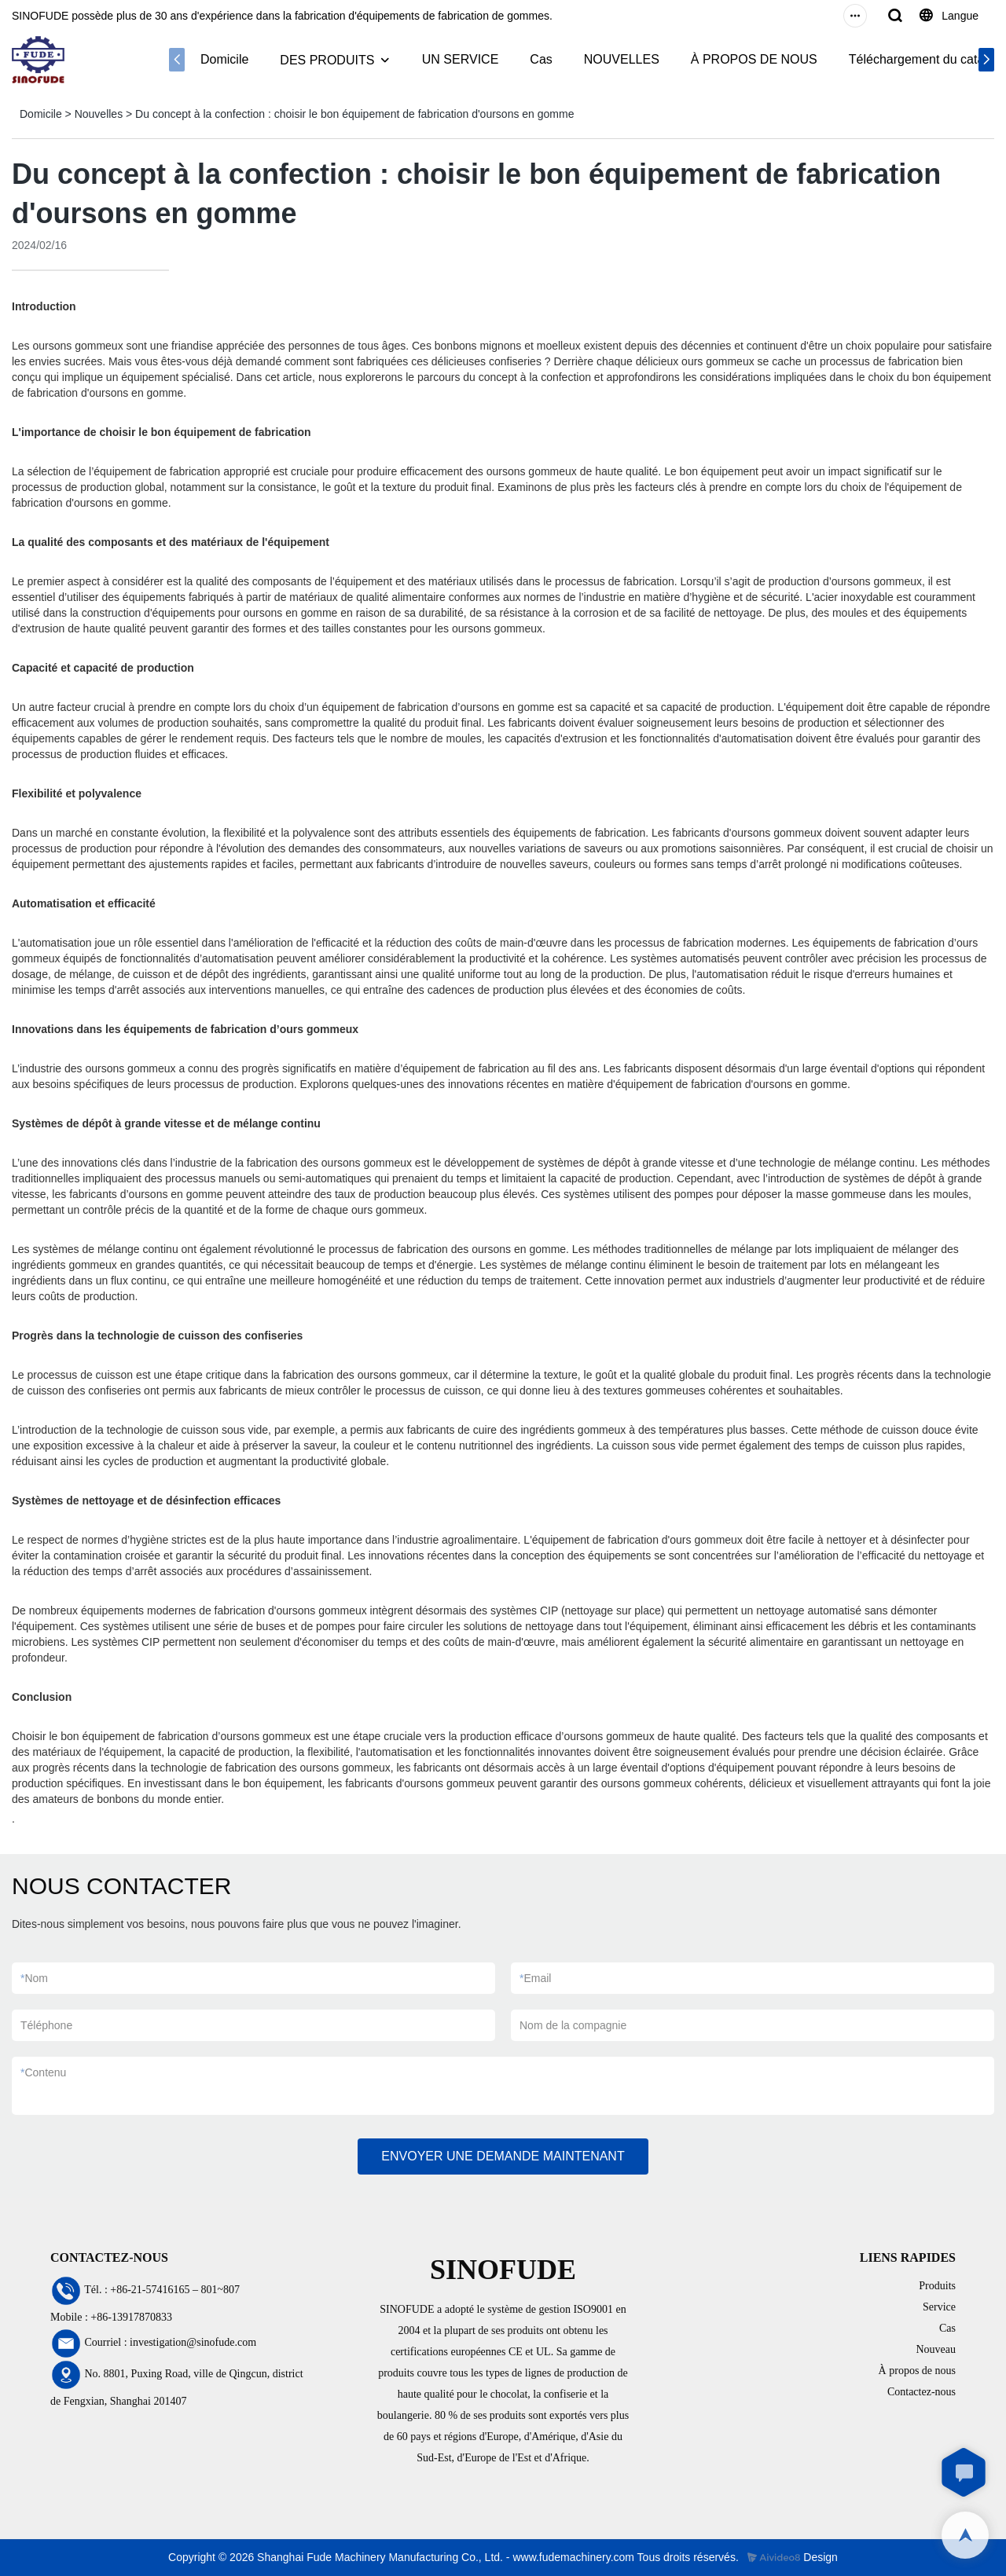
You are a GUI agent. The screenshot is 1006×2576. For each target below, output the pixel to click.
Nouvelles (99, 114)
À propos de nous (917, 2370)
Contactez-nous (921, 2392)
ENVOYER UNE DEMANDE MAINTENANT (502, 2156)
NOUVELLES (621, 59)
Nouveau (936, 2349)
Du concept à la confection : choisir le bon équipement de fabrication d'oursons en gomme (354, 114)
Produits (937, 2286)
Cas (541, 59)
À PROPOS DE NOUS (754, 59)
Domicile (224, 59)
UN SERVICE (460, 59)
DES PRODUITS (327, 60)
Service (939, 2307)
